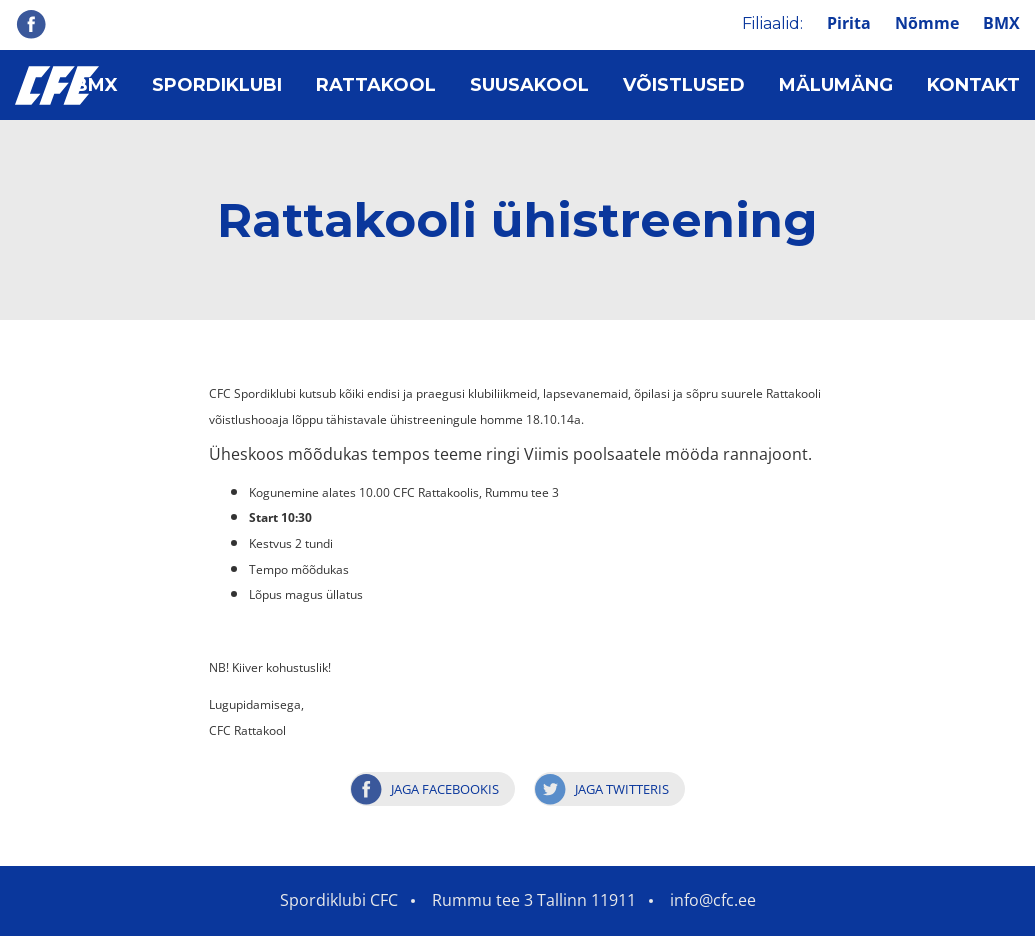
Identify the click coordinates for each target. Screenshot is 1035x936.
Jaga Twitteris (622, 789)
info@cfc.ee (713, 900)
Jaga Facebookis (445, 789)
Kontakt (973, 85)
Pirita (849, 23)
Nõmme (927, 23)
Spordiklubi (217, 85)
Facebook (31, 24)
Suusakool (529, 85)
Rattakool (376, 85)
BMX (1001, 23)
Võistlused (684, 85)
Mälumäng (836, 85)
